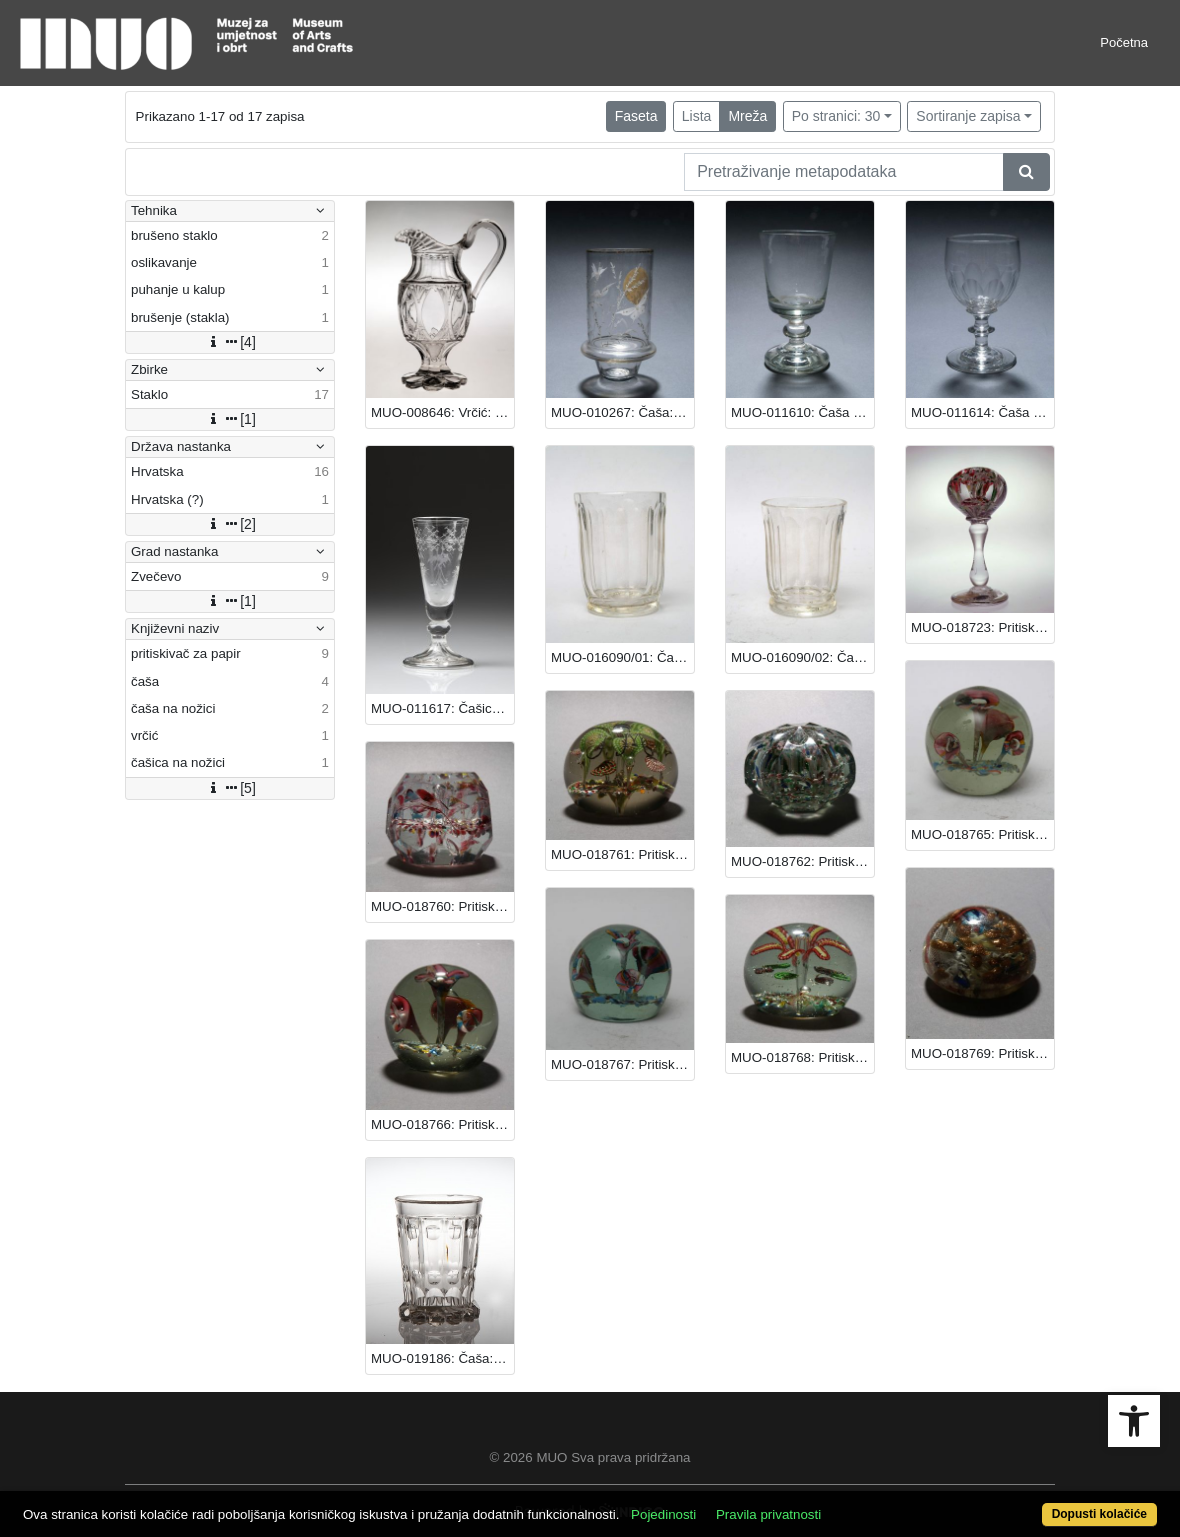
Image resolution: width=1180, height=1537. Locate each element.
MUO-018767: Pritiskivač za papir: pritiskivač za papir (622, 1064)
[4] (230, 342)
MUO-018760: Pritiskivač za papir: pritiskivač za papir (442, 906)
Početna (1124, 42)
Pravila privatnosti (768, 1514)
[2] (230, 524)
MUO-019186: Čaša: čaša (442, 1358)
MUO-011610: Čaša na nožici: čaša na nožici (802, 412)
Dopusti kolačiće (1099, 1514)
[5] (230, 788)
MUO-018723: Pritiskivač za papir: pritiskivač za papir (982, 627)
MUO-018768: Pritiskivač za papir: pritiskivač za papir (802, 1057)
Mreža (747, 116)
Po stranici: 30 (836, 116)
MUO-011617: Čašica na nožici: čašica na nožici (442, 708)
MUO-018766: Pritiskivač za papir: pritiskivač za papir (442, 1124)
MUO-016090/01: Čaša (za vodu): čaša (622, 657)
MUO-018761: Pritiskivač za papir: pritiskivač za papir (622, 854)
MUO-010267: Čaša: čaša (622, 412)
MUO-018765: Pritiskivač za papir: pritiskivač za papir (982, 834)
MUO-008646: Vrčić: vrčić (442, 412)
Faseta (636, 116)
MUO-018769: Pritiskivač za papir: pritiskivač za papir (982, 1053)
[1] (230, 419)
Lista (697, 116)
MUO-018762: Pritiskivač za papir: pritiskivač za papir (802, 861)
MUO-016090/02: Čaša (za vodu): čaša (802, 657)
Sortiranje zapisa (968, 116)
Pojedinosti (663, 1514)
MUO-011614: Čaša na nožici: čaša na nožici (982, 412)
